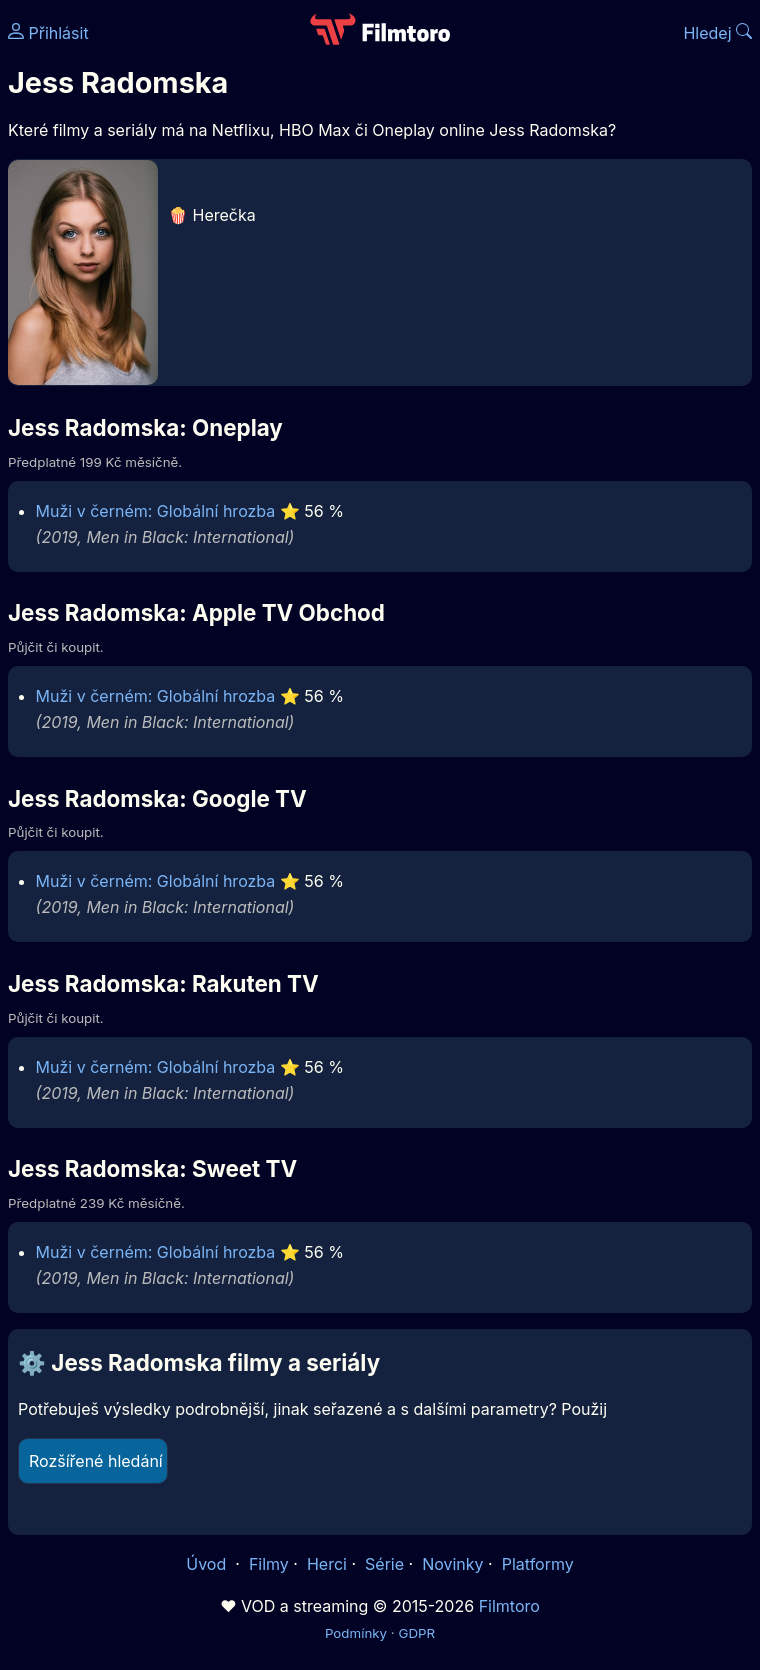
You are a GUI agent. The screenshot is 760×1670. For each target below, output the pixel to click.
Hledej (717, 33)
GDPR (416, 1633)
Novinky (452, 1564)
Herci (327, 1564)
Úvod (208, 1564)
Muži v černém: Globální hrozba (156, 511)
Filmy (269, 1564)
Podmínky (356, 1633)
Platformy (538, 1564)
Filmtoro (509, 1606)
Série (384, 1564)
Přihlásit (48, 33)
